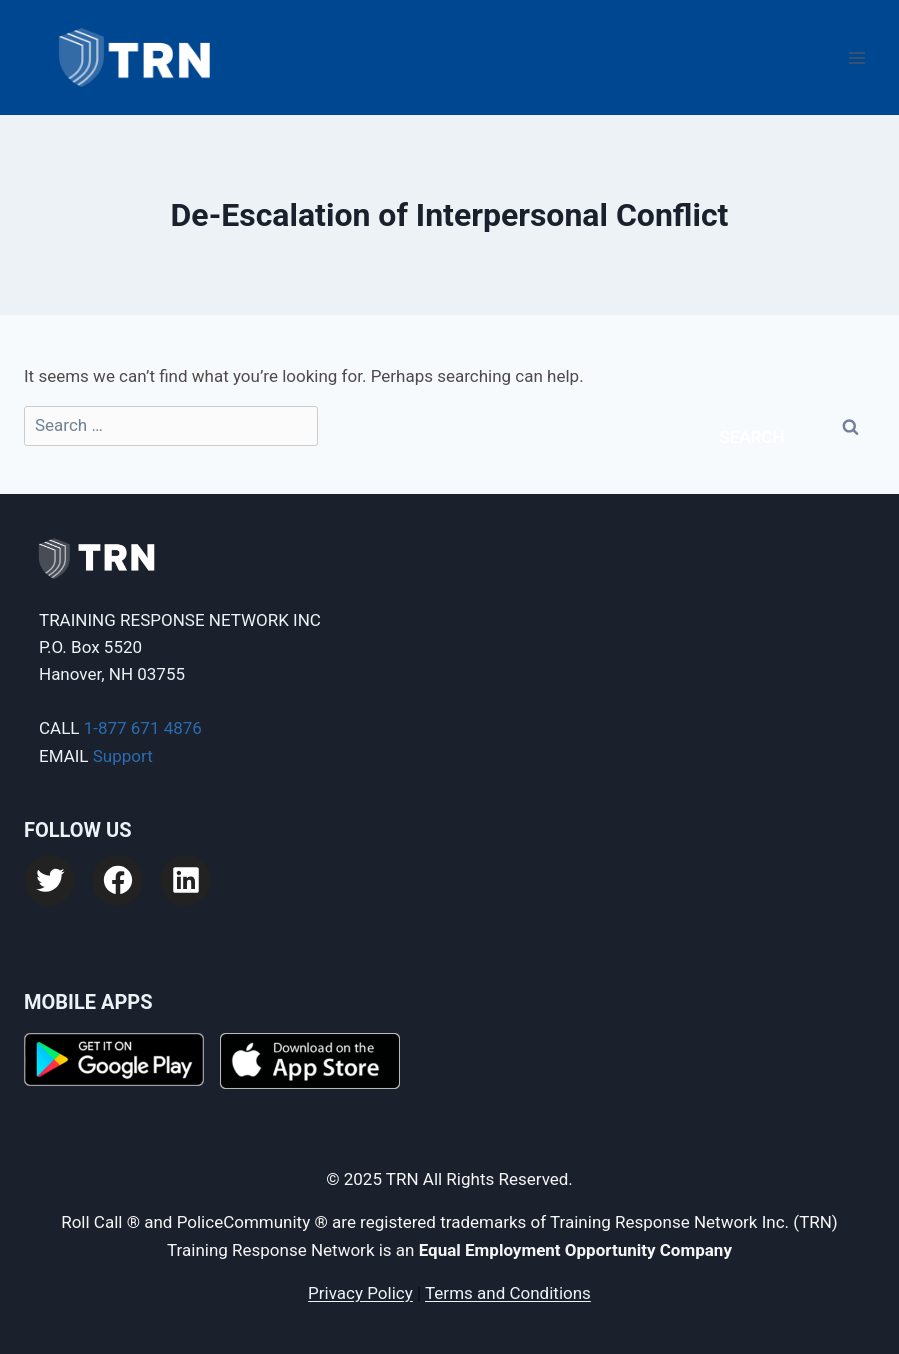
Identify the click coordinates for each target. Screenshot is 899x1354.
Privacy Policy (360, 1293)
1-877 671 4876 (143, 728)
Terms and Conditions (508, 1293)
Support (123, 756)
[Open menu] (856, 57)
